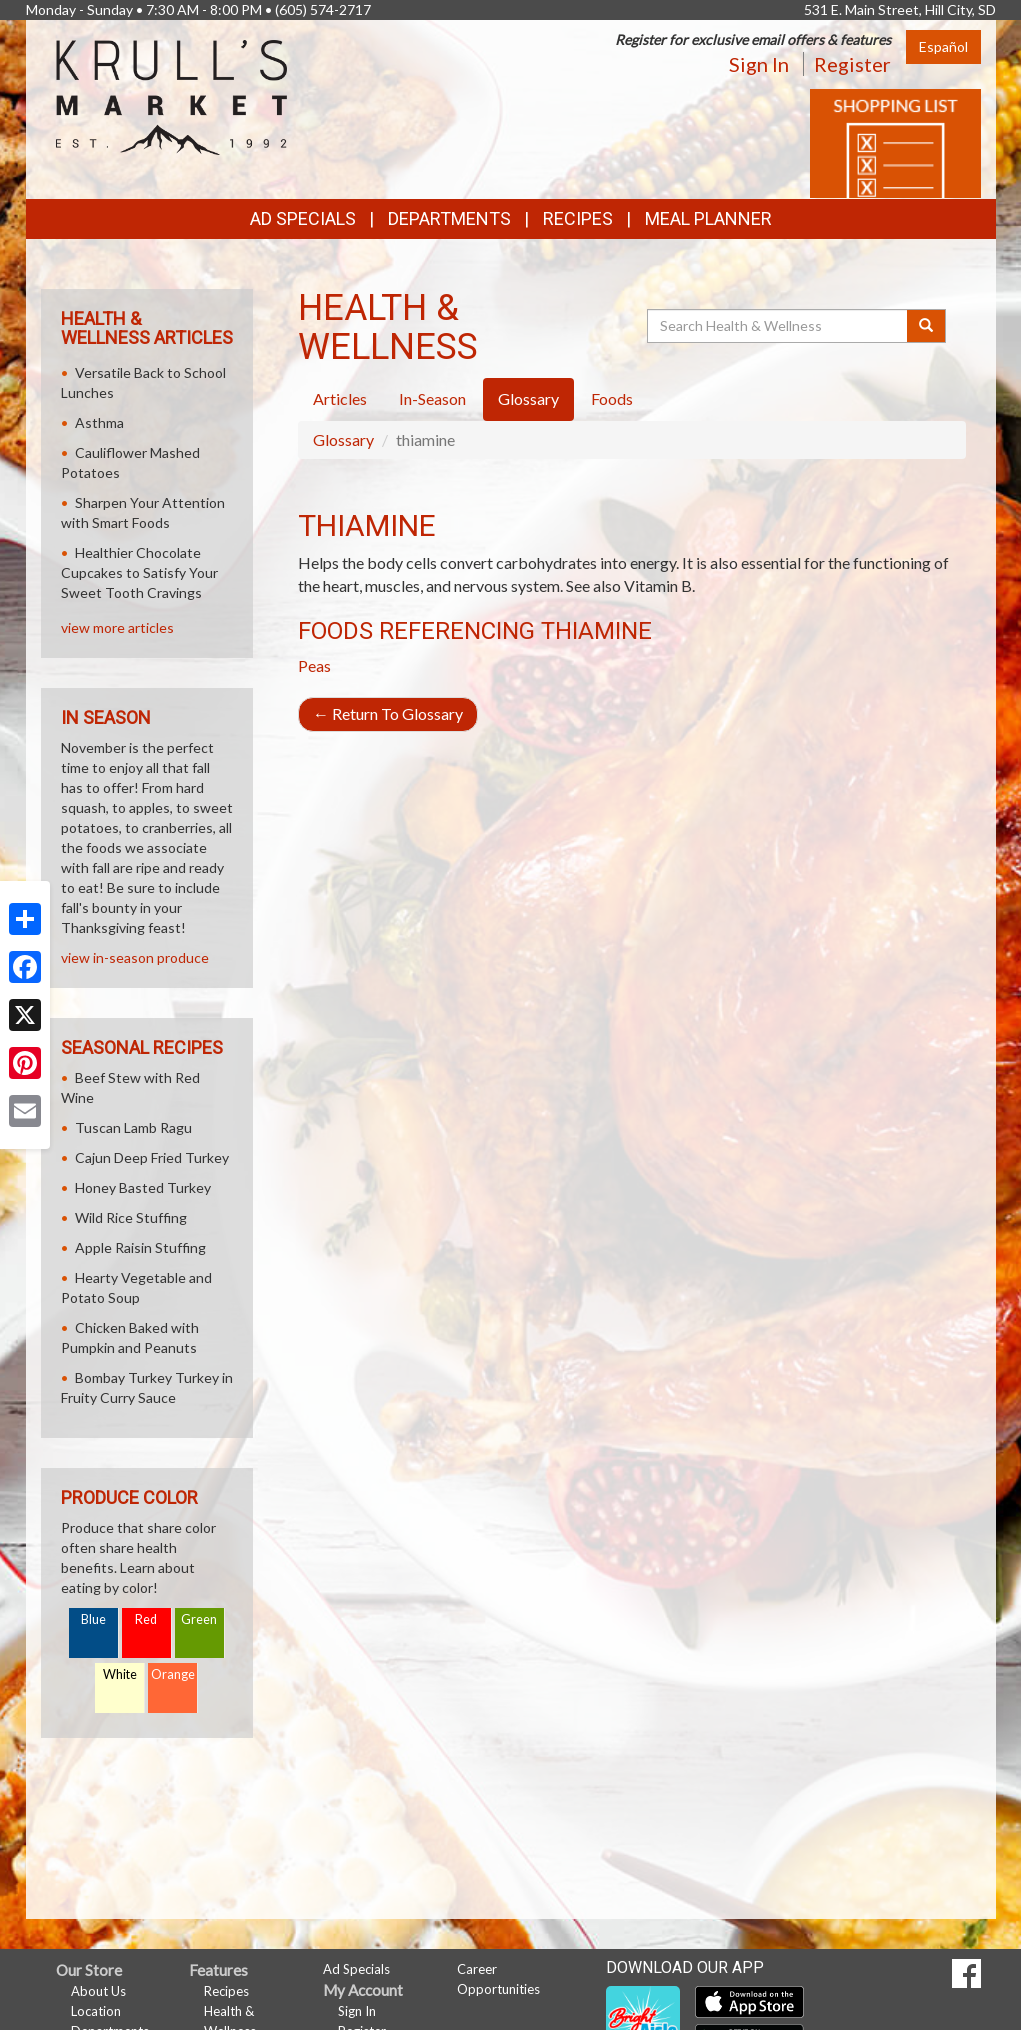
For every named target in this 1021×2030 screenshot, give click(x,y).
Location (96, 2011)
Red (146, 1619)
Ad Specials (303, 218)
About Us (98, 1991)
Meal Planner (708, 218)
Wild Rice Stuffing (131, 1217)
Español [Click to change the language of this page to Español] (943, 46)
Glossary (343, 439)
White (120, 1674)
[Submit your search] (926, 326)
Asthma (99, 422)
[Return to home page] (171, 95)
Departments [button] (449, 218)
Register (852, 64)
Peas (314, 665)
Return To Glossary (388, 713)
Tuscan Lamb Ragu (133, 1127)
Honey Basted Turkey (143, 1187)
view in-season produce (135, 957)
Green (199, 1619)
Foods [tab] (612, 398)
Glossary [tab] (528, 398)
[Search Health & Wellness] (779, 326)
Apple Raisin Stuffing (140, 1247)
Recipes (578, 218)
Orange (173, 1674)
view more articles (117, 627)
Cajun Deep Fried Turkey (152, 1157)
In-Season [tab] (432, 398)
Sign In (759, 64)
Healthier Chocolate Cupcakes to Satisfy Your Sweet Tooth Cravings (139, 572)
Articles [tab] (340, 398)
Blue (93, 1619)
